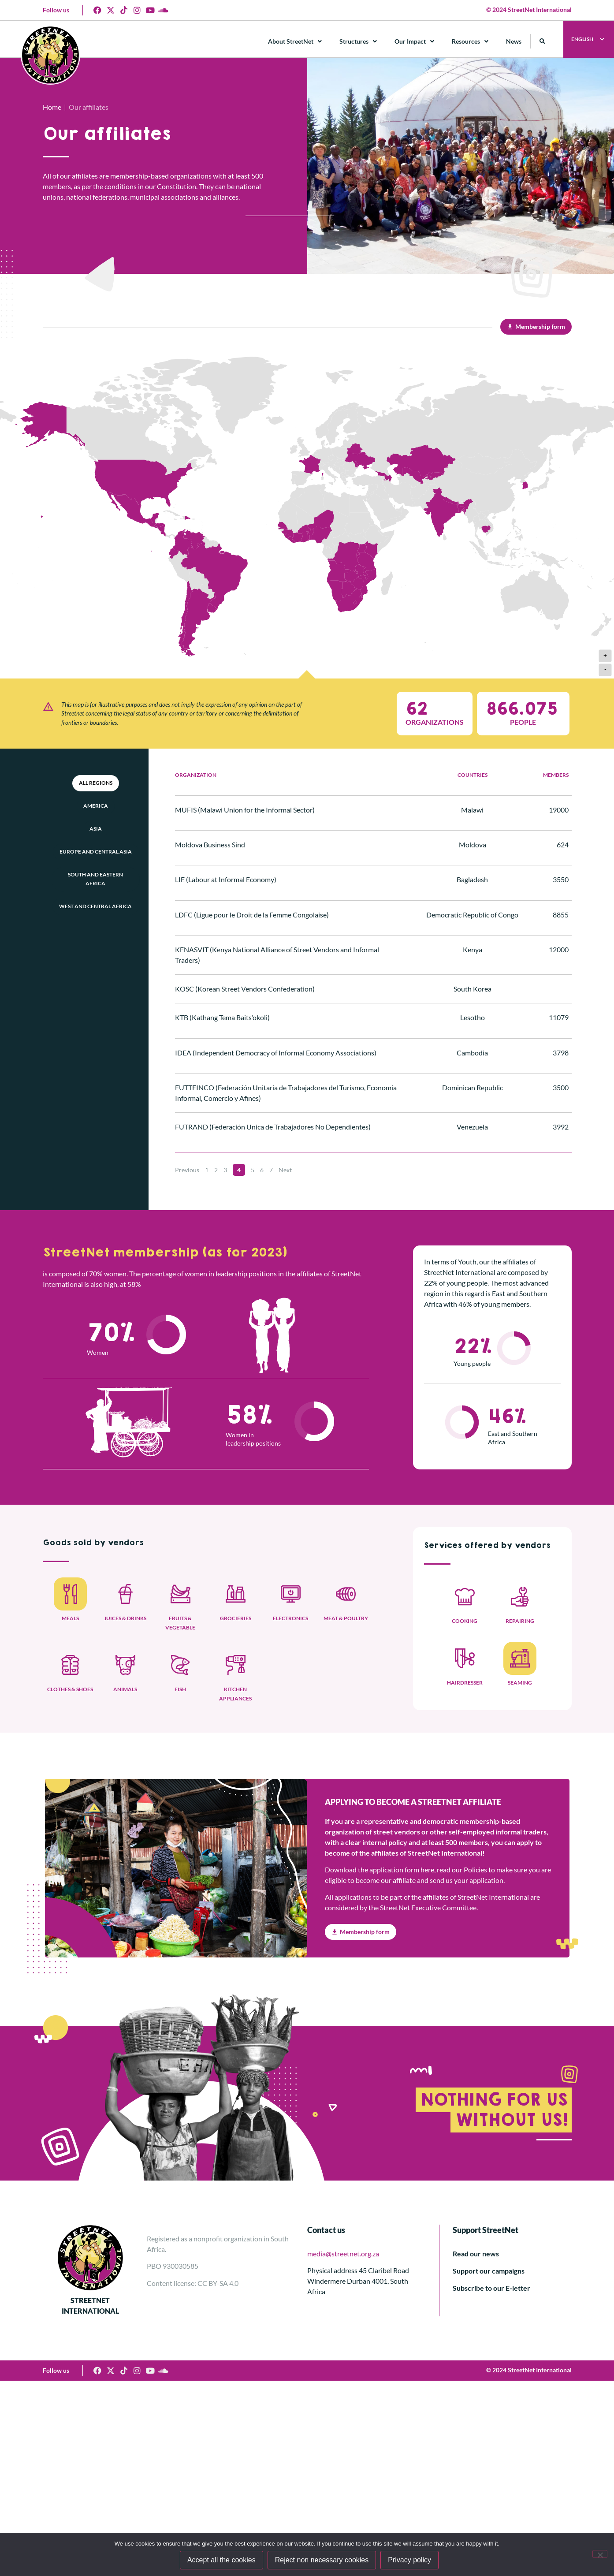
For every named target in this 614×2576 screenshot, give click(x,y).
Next (285, 1170)
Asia (95, 828)
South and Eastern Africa (95, 879)
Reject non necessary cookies (322, 2560)
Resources (470, 41)
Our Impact (414, 41)
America (95, 805)
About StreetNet (295, 41)
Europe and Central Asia (96, 851)
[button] (542, 41)
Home (52, 107)
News (513, 41)
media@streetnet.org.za (343, 2253)
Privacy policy (409, 2560)
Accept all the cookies (221, 2560)
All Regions (95, 782)
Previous (187, 1170)
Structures (358, 41)
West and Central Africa (95, 906)
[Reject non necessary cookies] (599, 2554)
